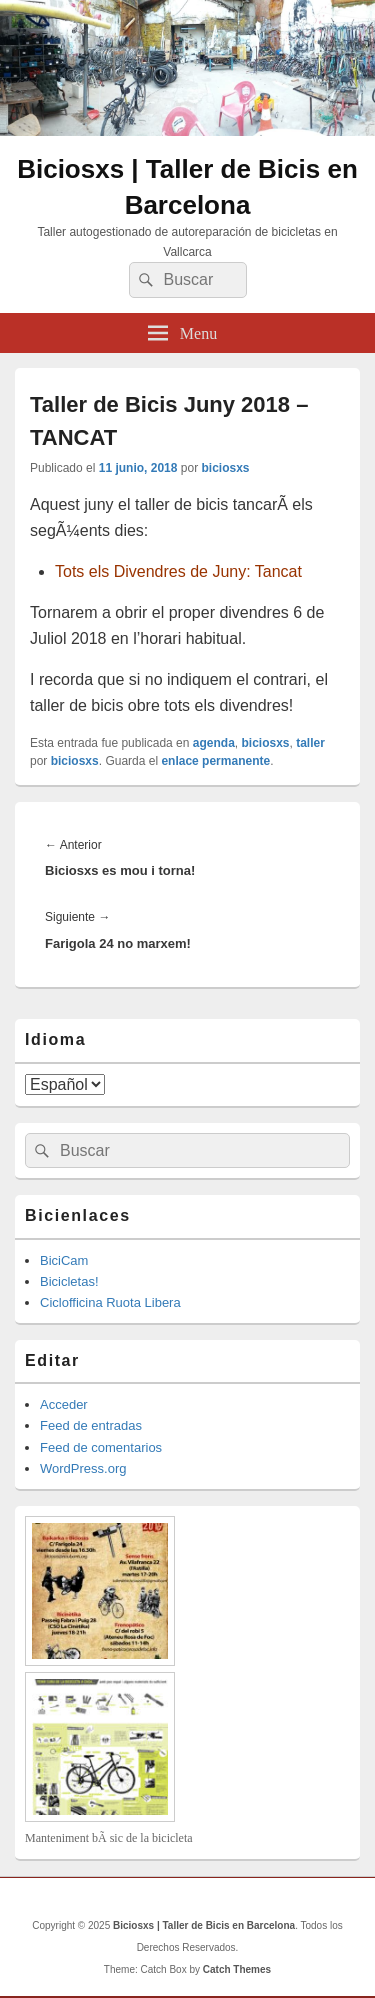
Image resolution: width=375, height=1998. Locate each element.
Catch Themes (237, 1969)
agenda (214, 743)
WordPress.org (83, 1468)
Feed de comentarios (101, 1447)
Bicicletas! (69, 1281)
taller (310, 743)
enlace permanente (215, 761)
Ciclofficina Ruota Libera (110, 1302)
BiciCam (64, 1260)
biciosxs (225, 468)
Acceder (64, 1404)
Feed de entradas (91, 1425)
